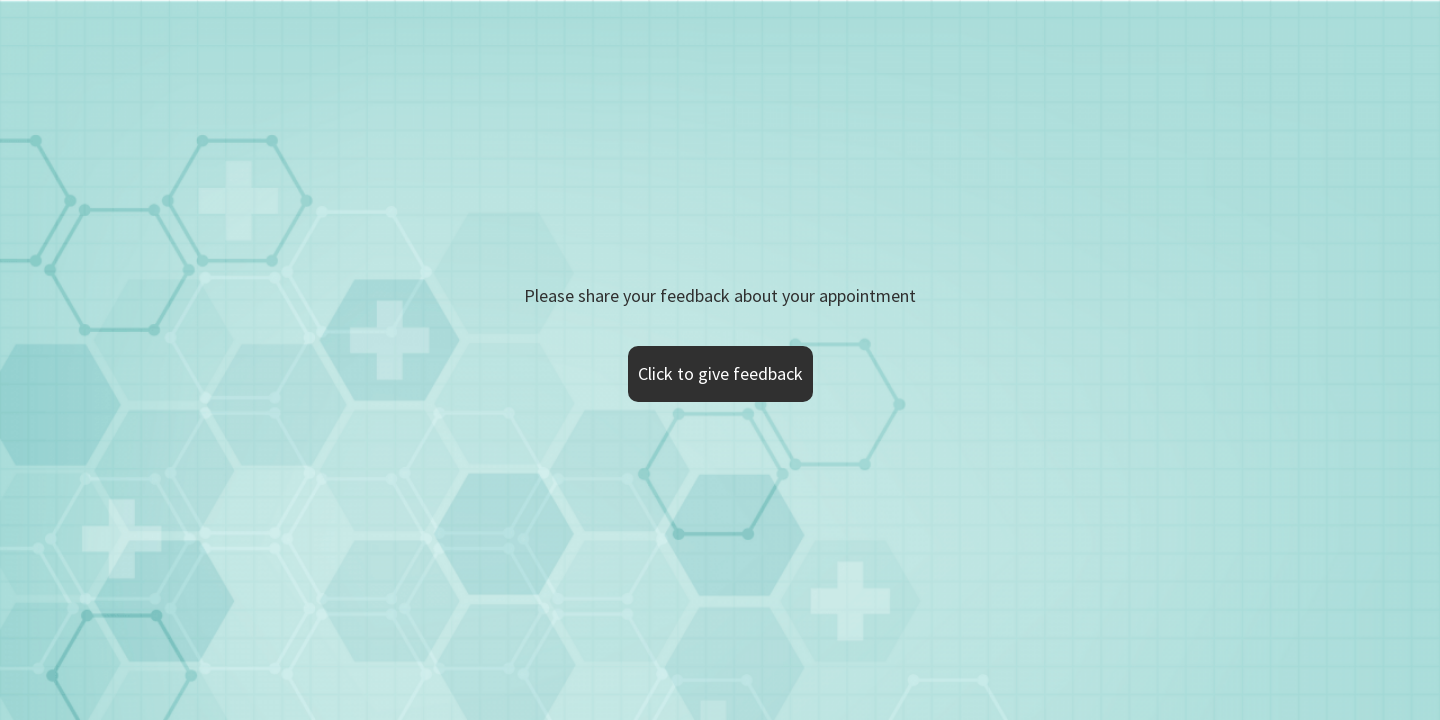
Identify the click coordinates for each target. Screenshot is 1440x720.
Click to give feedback (720, 373)
